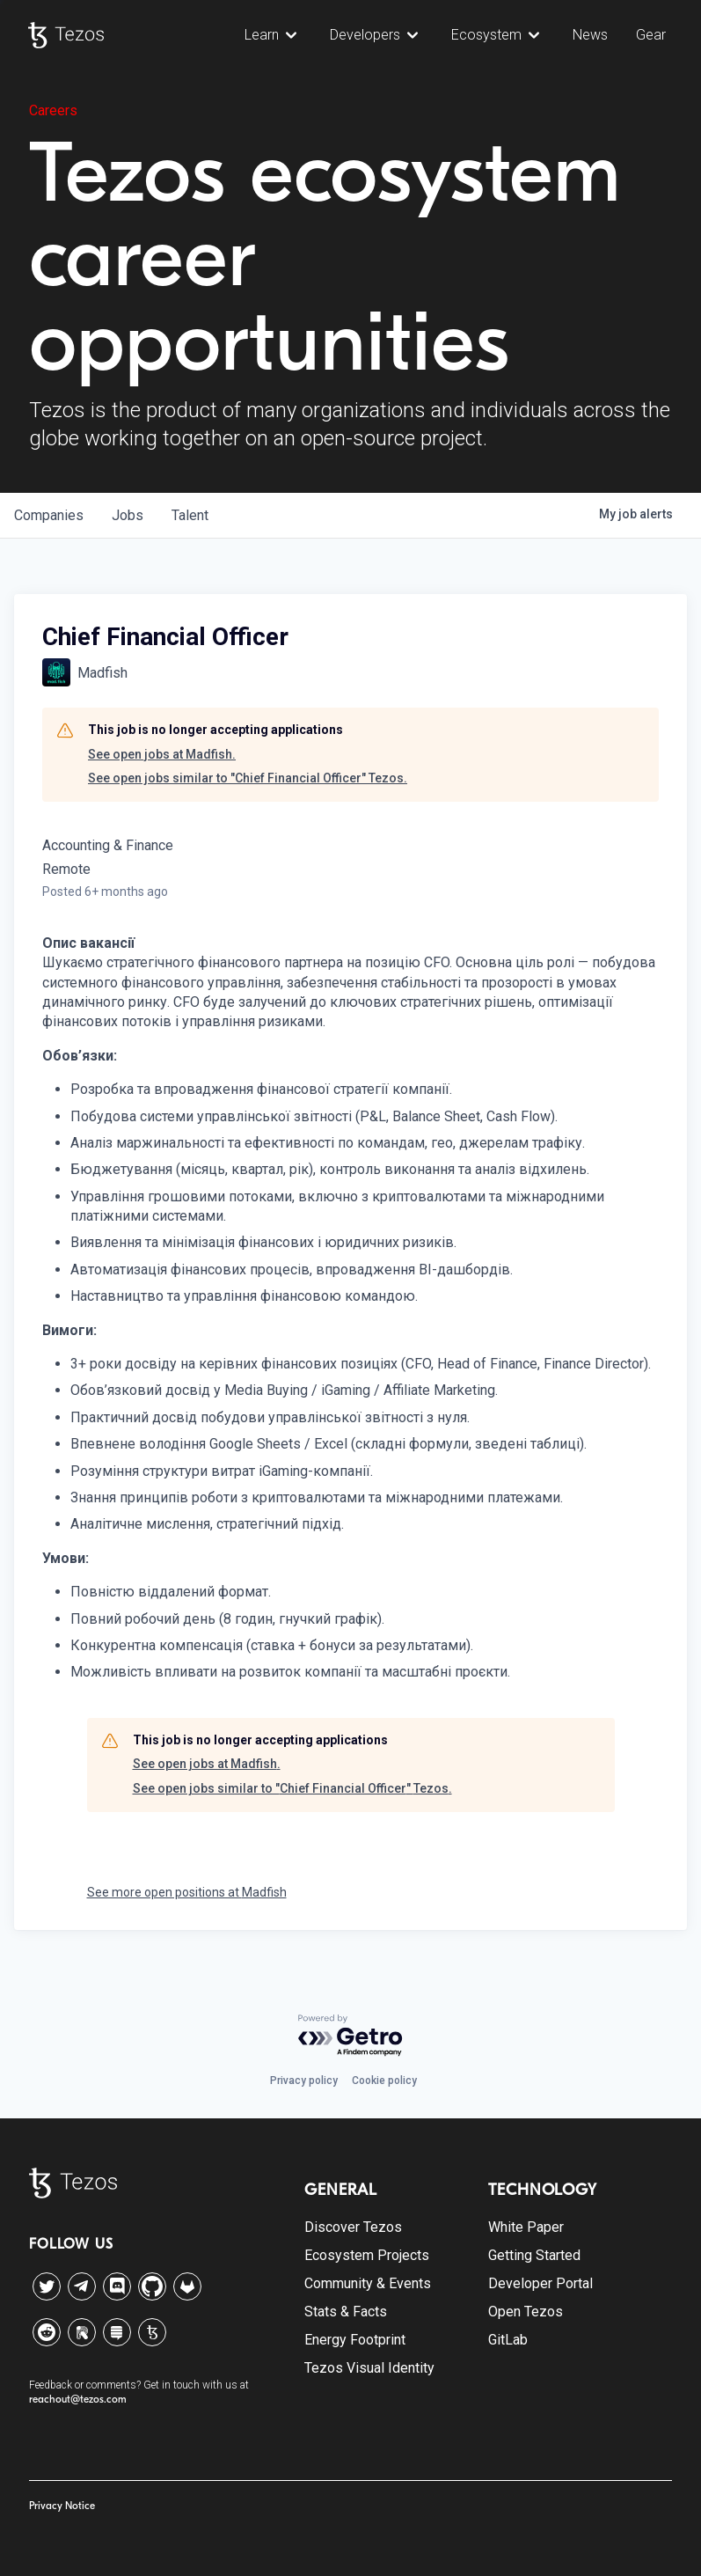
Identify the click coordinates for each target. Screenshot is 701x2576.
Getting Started (534, 2255)
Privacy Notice (62, 2505)
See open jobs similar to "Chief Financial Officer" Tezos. (247, 778)
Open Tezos (525, 2311)
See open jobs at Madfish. (162, 754)
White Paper (526, 2227)
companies (49, 515)
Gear (651, 34)
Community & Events (367, 2283)
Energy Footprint (354, 2339)
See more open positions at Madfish (187, 1892)
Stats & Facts (345, 2311)
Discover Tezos (353, 2227)
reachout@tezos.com (78, 2399)
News (590, 34)
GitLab (508, 2339)
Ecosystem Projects (366, 2255)
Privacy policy (304, 2080)
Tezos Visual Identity (369, 2367)
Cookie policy (384, 2080)
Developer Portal (540, 2283)
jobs (127, 515)
